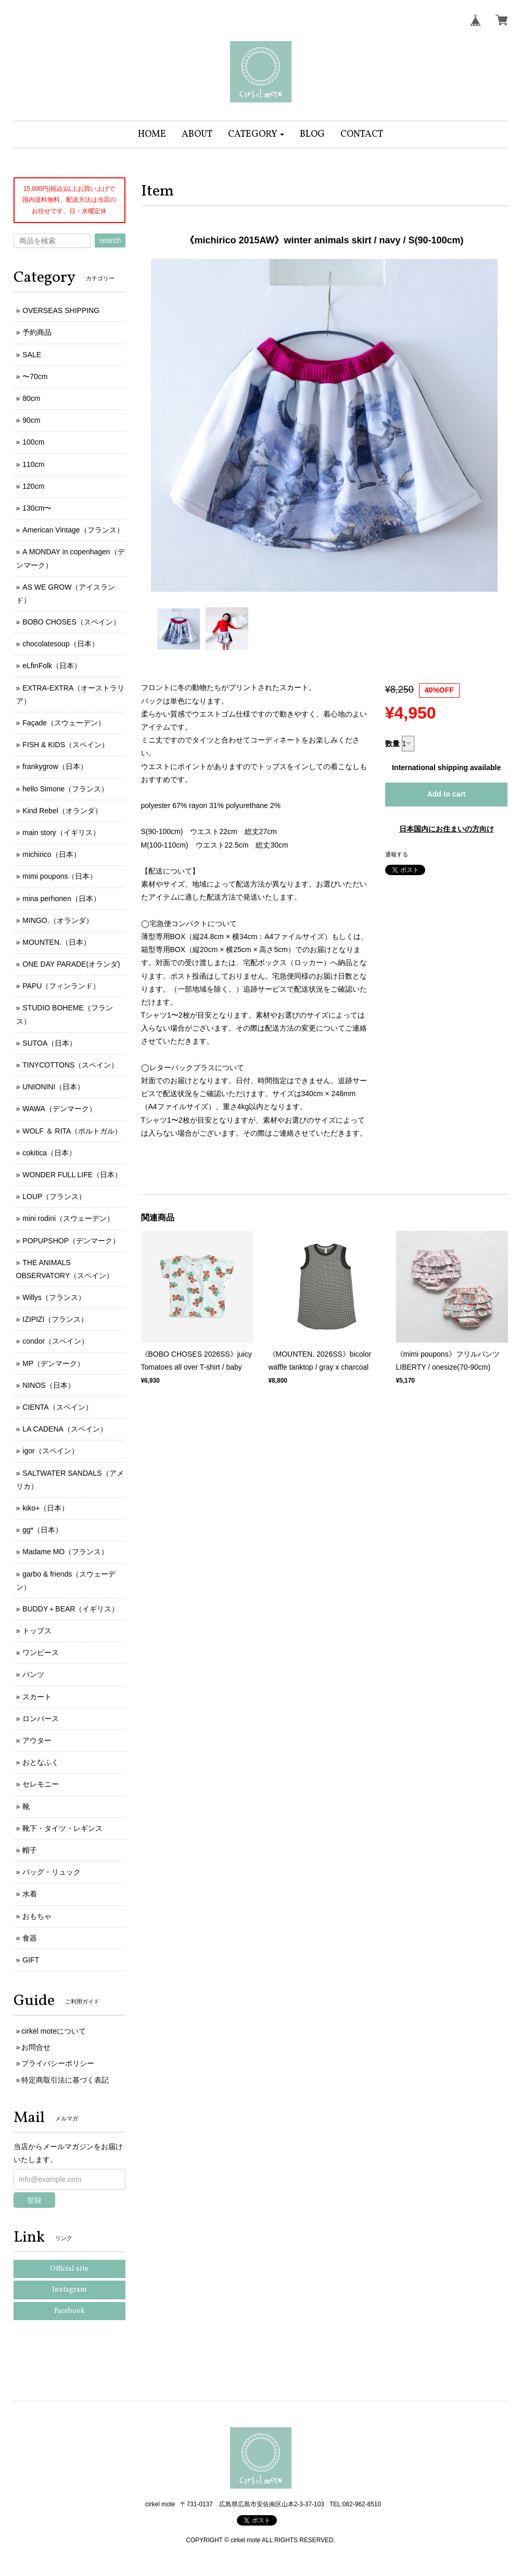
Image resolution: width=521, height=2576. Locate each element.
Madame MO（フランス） (65, 1551)
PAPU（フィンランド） (61, 986)
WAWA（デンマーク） (59, 1108)
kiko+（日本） (45, 1508)
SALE (31, 354)
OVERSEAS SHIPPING (60, 310)
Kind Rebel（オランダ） (62, 810)
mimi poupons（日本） (59, 876)
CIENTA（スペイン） (57, 1407)
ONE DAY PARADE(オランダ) (71, 964)
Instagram (69, 2290)
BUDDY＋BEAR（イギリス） (70, 1609)
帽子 (29, 1850)
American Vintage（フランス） (72, 530)
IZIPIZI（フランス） (55, 1319)
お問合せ (35, 2047)
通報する (396, 854)
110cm (33, 464)
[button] (256, 134)
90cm (31, 420)
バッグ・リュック (51, 1872)
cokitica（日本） (49, 1153)
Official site (69, 2269)
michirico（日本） (51, 854)
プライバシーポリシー (57, 2063)
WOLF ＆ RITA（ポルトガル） (72, 1131)
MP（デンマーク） (53, 1363)
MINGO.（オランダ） (57, 920)
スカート (37, 1697)
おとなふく (40, 1762)
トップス (37, 1631)
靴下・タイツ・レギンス (62, 1828)
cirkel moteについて (53, 2031)
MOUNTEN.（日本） (56, 942)
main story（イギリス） (61, 832)
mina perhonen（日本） (61, 898)
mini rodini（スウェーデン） (68, 1218)
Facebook (69, 2311)
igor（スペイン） (50, 1451)
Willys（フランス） (53, 1297)
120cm (33, 486)
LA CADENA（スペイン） (64, 1429)
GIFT (30, 1960)
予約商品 (37, 332)
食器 (29, 1938)
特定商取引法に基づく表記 (65, 2080)
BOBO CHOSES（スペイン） (71, 622)
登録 (34, 2200)
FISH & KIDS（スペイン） (65, 744)
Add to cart (446, 794)
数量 (392, 743)
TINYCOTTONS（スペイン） (70, 1065)
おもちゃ (37, 1916)
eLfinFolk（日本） (51, 665)
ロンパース (40, 1718)
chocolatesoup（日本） (60, 644)
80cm (31, 398)
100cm (33, 442)
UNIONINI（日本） (53, 1087)
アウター (37, 1740)
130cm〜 (37, 508)
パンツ (33, 1674)
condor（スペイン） (55, 1341)
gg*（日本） (42, 1530)
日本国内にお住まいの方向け (446, 829)
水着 (29, 1894)
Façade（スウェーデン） (63, 723)
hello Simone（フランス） (65, 789)
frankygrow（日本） (54, 766)
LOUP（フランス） (54, 1196)
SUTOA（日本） (49, 1043)
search (110, 240)
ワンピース (40, 1652)
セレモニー (40, 1784)
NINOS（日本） (48, 1385)
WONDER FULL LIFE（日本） (72, 1174)
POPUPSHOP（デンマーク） (71, 1241)
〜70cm (34, 376)
